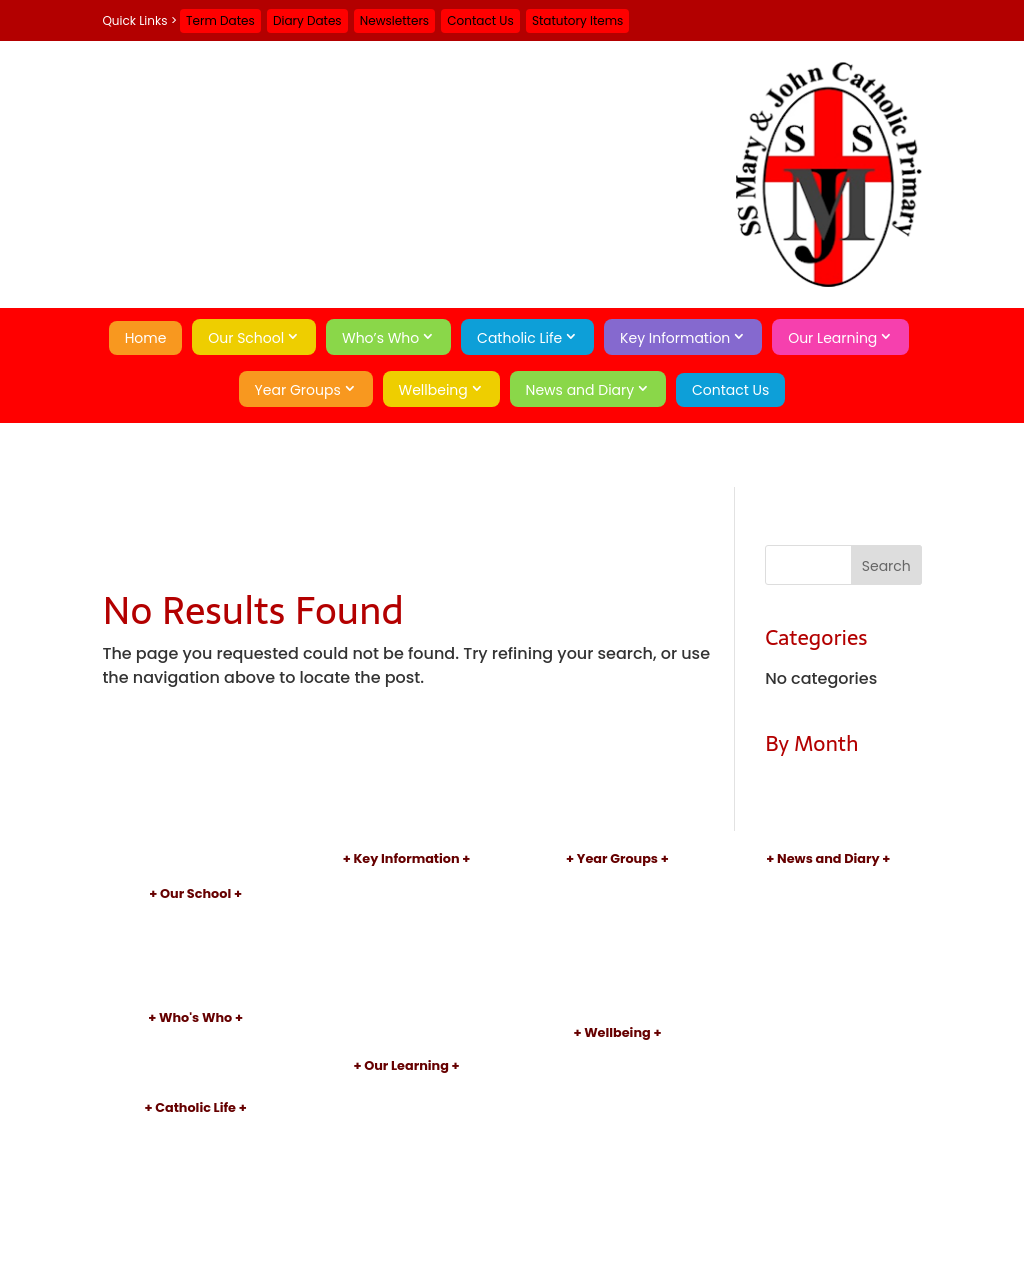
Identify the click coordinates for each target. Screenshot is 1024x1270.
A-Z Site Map (828, 983)
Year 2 (618, 931)
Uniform (406, 997)
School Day (195, 965)
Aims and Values (195, 932)
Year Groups (298, 390)
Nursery (617, 881)
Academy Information (196, 949)
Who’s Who (380, 338)
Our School (246, 338)
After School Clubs (406, 1138)
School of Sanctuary (196, 1230)
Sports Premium (407, 981)
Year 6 (617, 997)
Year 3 (618, 947)
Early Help (617, 1071)
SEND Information (406, 947)
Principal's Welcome (196, 1039)
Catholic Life (519, 338)
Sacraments (196, 1180)
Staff (195, 1056)
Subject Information (407, 1104)
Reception (617, 898)
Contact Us (480, 20)
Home (146, 338)
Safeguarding (617, 1055)
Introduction (196, 916)
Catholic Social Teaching (195, 1213)
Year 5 (617, 981)
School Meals (407, 1014)
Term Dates (220, 20)
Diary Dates (307, 20)
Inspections (406, 914)
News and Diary (580, 390)
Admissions (406, 898)
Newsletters (394, 20)
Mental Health (617, 1121)
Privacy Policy (828, 1000)
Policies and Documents (407, 881)
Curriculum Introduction (406, 1088)
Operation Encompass (617, 1138)
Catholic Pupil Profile (196, 1196)
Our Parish (195, 1146)
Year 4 (617, 964)
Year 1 (617, 914)
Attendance (617, 1088)
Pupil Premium (407, 964)
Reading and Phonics (406, 1121)
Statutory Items (577, 20)
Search (828, 1035)
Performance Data (406, 931)
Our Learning (832, 338)
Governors (196, 1073)
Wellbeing (433, 390)
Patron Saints (196, 1163)
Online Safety (617, 1104)
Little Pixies (195, 982)
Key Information (675, 338)
